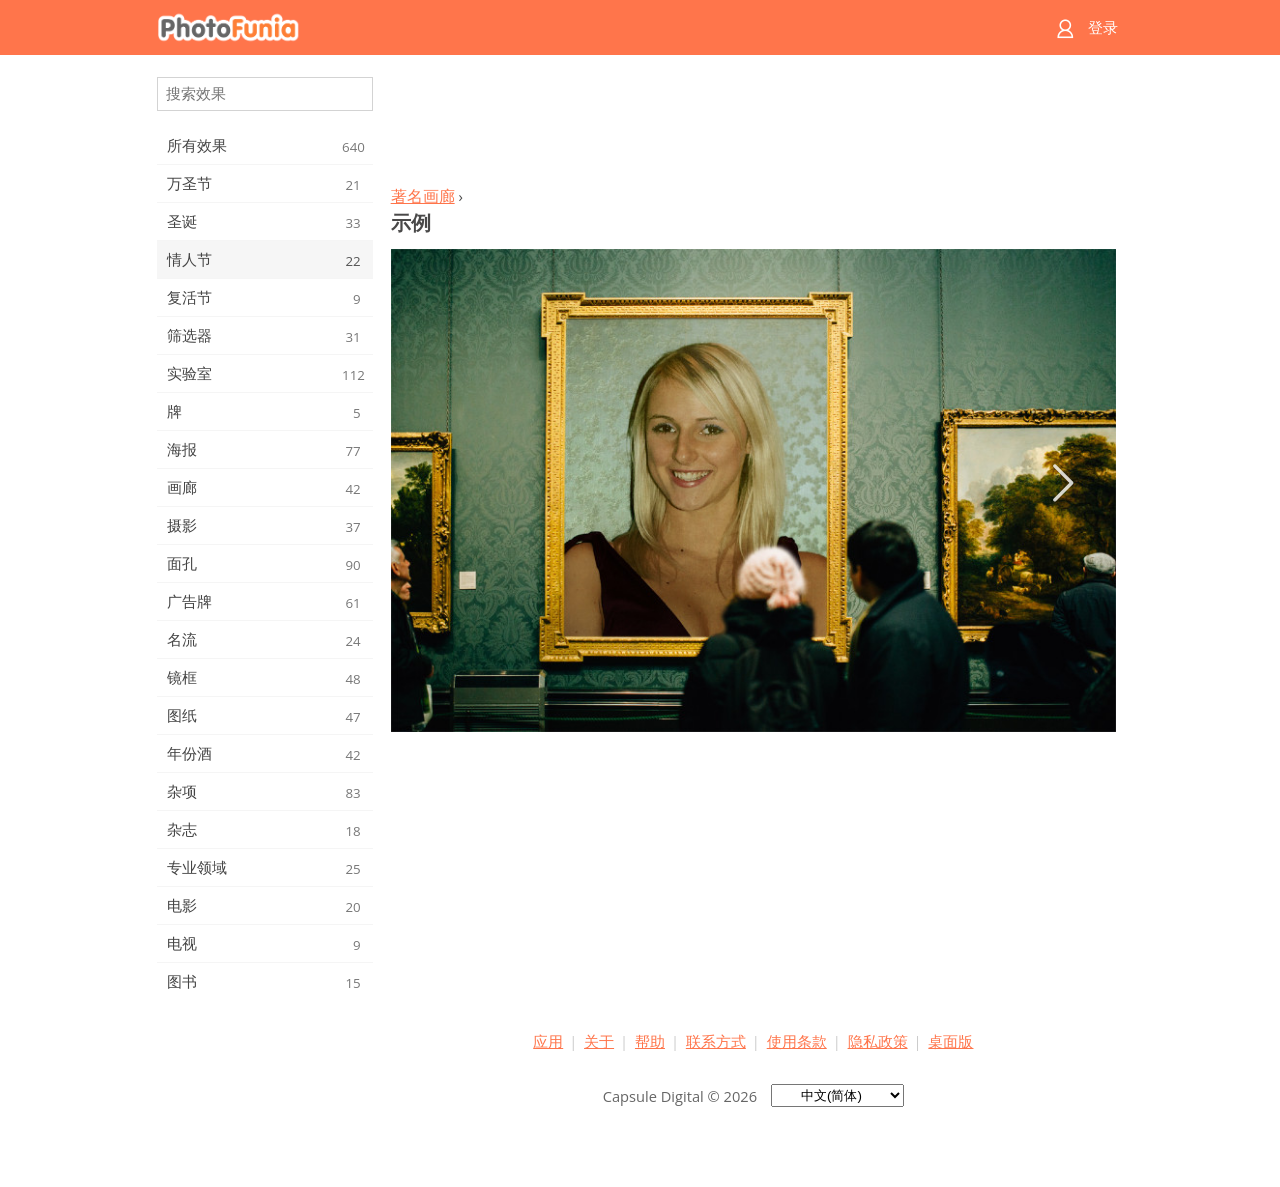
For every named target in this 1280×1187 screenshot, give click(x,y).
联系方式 (716, 1041)
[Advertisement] (753, 126)
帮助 (650, 1041)
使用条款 (797, 1041)
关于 (599, 1041)
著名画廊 (423, 196)
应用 (548, 1041)
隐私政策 (878, 1041)
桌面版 (950, 1041)
